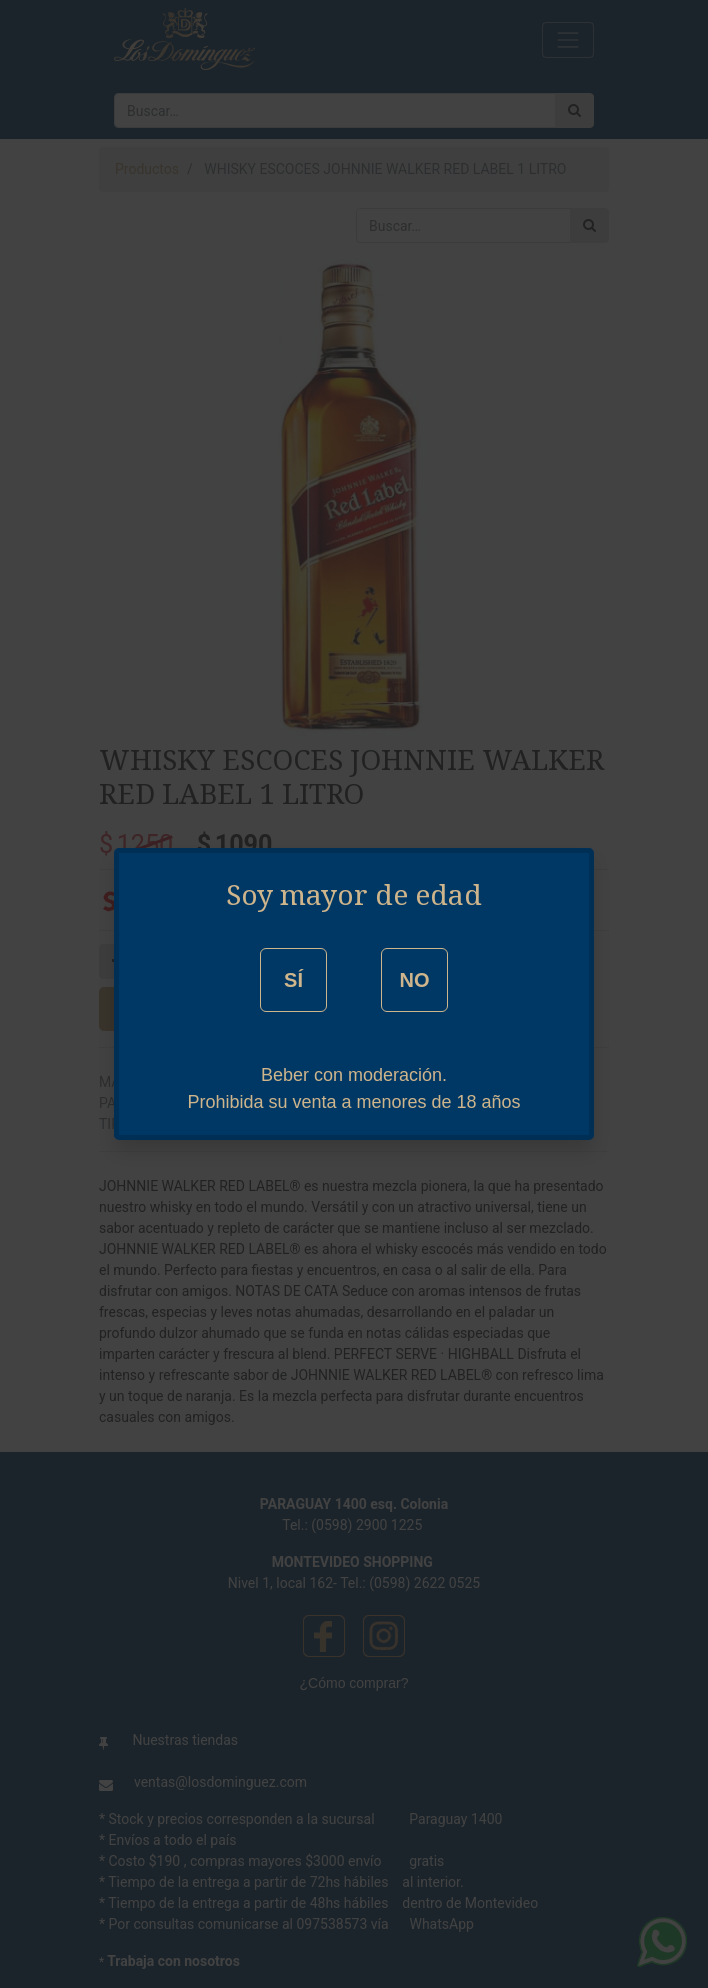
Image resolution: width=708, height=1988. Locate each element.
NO (414, 980)
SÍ (293, 980)
